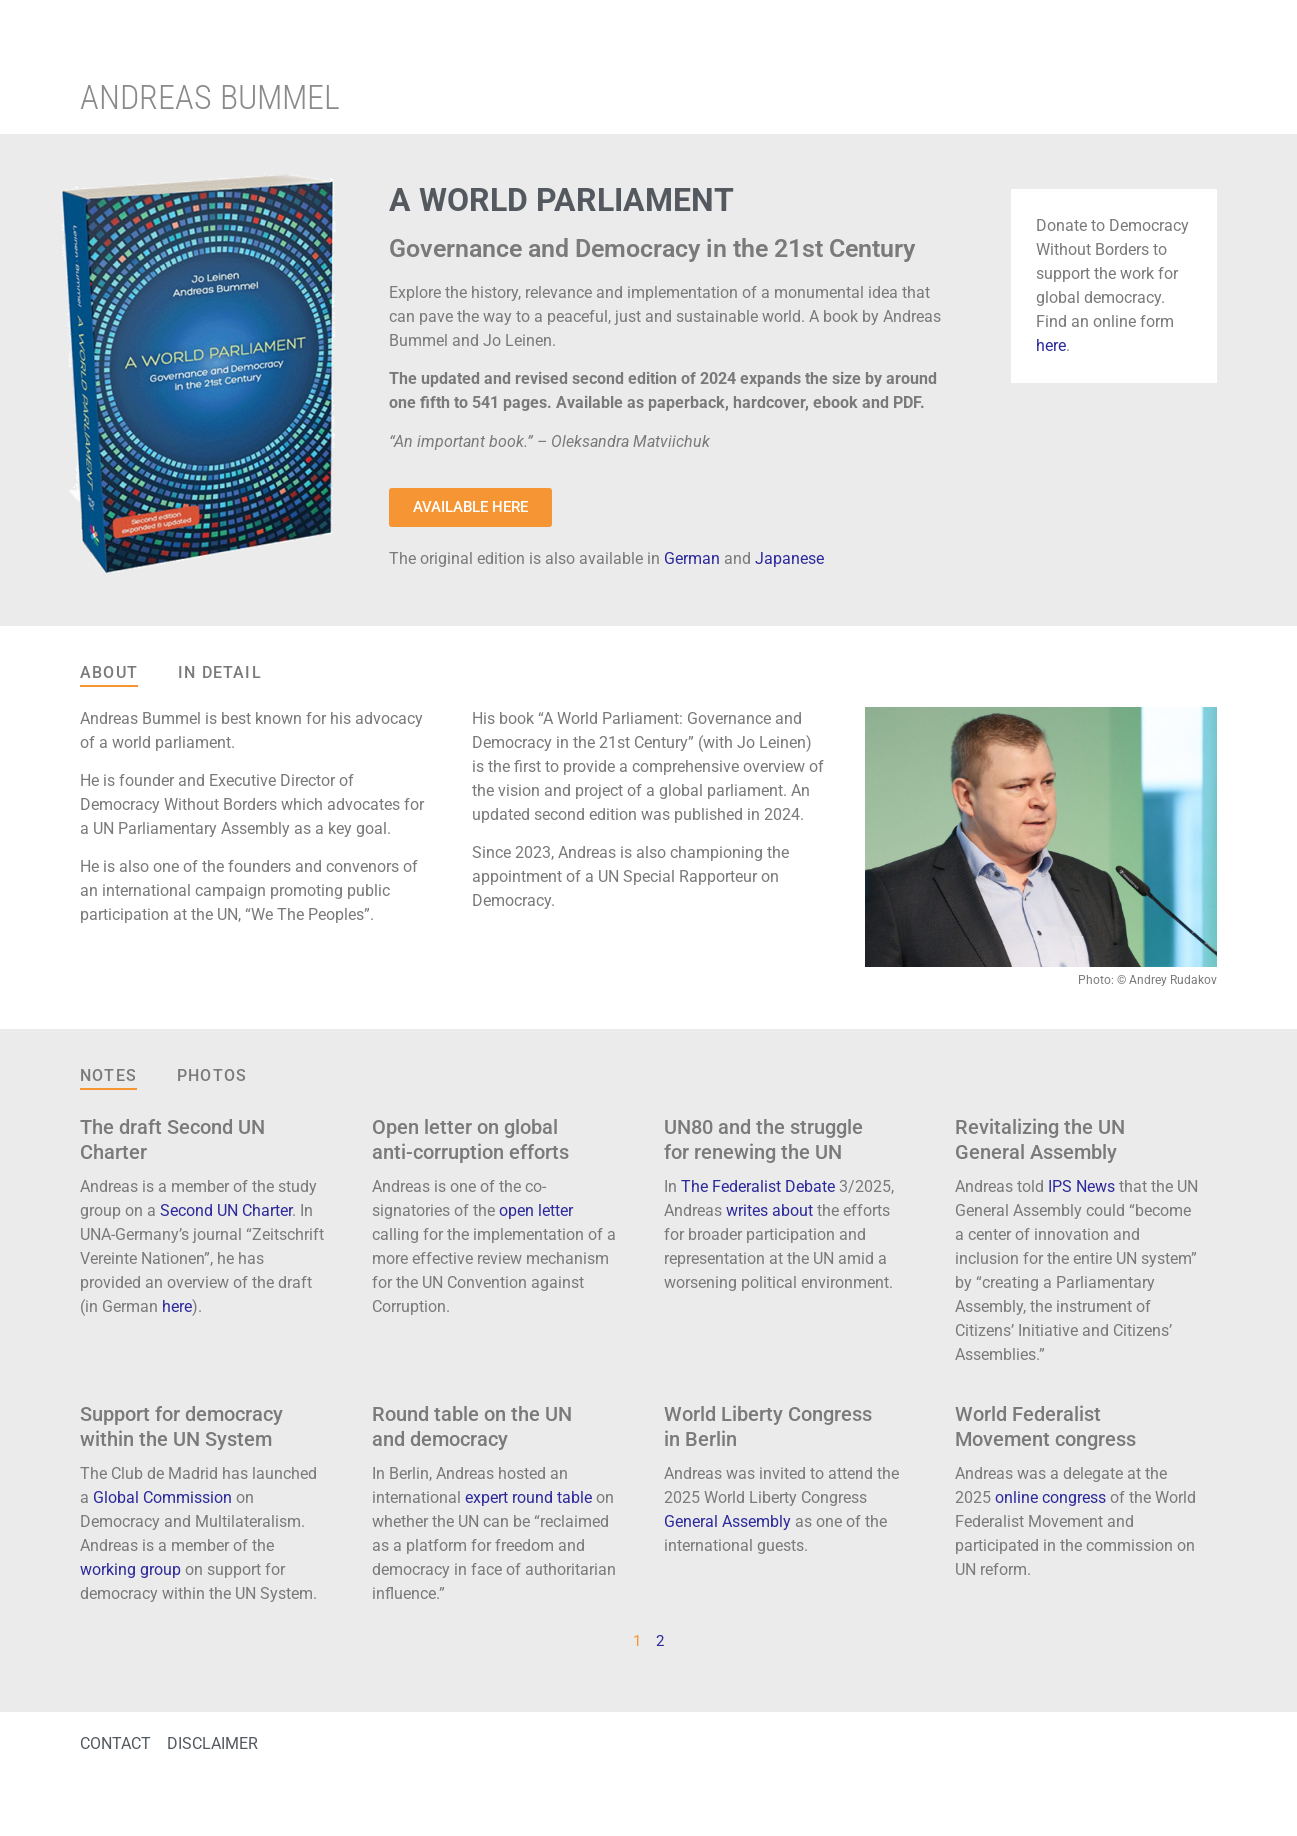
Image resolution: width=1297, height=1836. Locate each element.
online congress (1050, 1497)
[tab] (109, 674)
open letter (536, 1210)
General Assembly (727, 1521)
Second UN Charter (226, 1210)
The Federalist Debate (758, 1186)
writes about (769, 1210)
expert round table (528, 1497)
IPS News (1081, 1186)
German (692, 558)
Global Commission (162, 1497)
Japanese (789, 558)
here (1051, 345)
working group (130, 1569)
